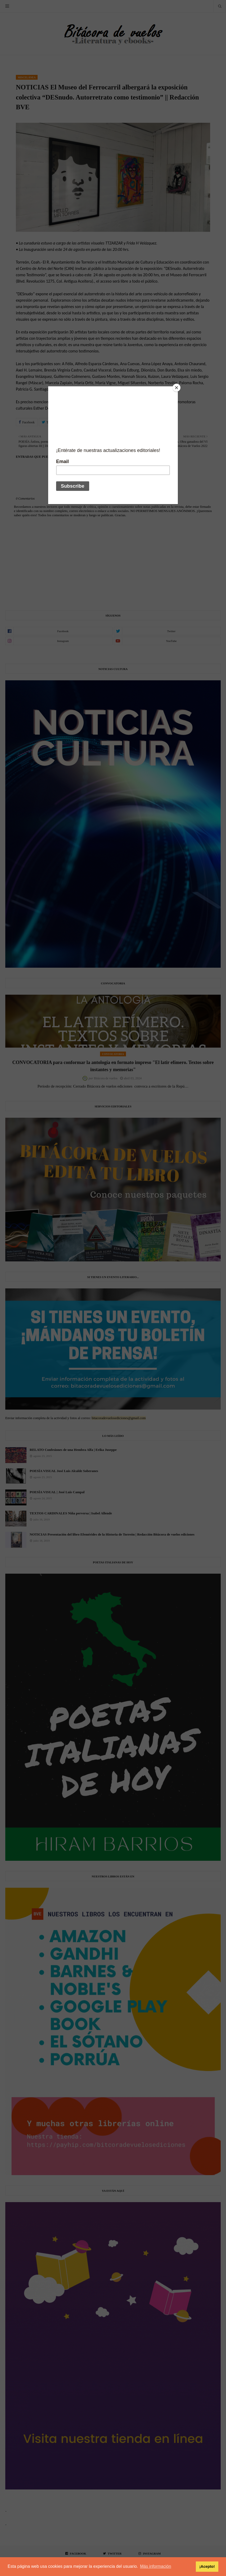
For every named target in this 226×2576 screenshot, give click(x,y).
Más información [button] (155, 2566)
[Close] (176, 388)
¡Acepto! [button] (207, 2566)
